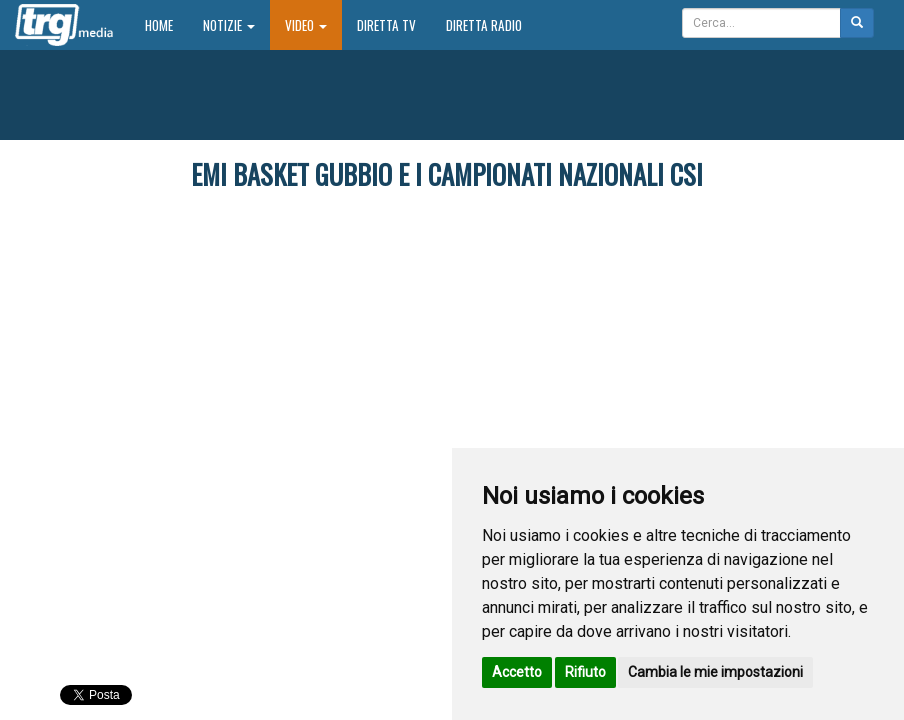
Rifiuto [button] (585, 672)
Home (166, 24)
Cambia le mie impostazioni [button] (715, 672)
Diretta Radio (484, 25)
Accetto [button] (517, 672)
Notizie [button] (229, 25)
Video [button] (306, 25)
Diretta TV (386, 25)
